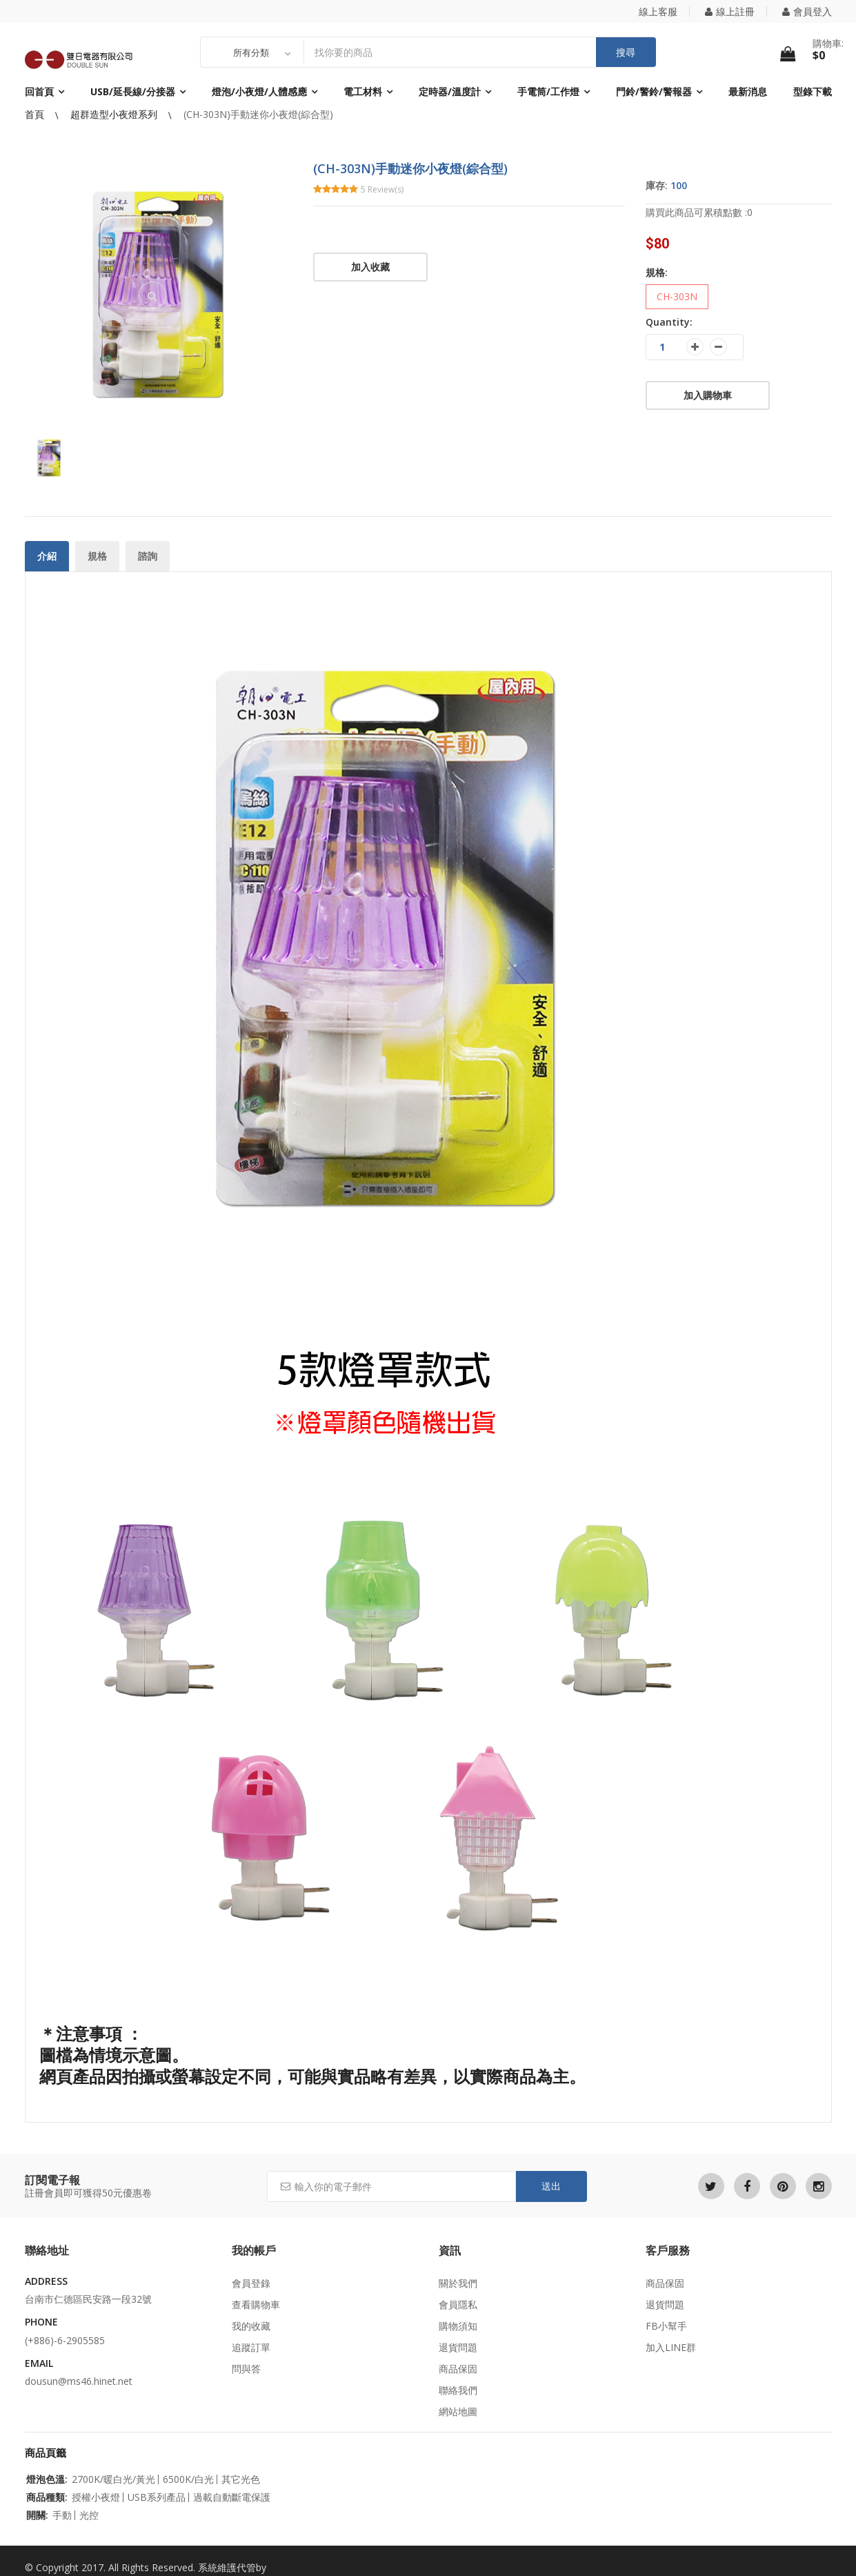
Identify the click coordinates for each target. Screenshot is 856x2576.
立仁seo (287, 2567)
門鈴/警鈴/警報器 (654, 91)
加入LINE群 (671, 2347)
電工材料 (363, 91)
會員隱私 (458, 2304)
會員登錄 (251, 2283)
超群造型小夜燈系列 (115, 114)
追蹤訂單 (251, 2347)
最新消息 (747, 91)
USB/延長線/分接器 (132, 91)
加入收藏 (370, 266)
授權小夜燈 (96, 2497)
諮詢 (147, 555)
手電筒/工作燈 (548, 91)
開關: (37, 2515)
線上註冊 (730, 11)
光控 (89, 2515)
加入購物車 (708, 395)
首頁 (36, 114)
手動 (62, 2515)
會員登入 (807, 11)
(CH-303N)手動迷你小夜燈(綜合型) (258, 114)
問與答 (246, 2368)
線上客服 (658, 11)
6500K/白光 (188, 2479)
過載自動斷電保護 (231, 2497)
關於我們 (458, 2283)
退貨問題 (458, 2347)
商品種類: (47, 2497)
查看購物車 (256, 2304)
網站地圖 (458, 2411)
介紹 (47, 555)
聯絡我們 (458, 2390)
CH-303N (677, 296)
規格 (97, 555)
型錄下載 (812, 91)
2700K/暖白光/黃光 (113, 2479)
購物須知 (458, 2325)
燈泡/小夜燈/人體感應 (259, 91)
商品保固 (458, 2368)
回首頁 (39, 91)
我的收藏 (251, 2325)
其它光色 (240, 2479)
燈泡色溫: (47, 2479)
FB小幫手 (666, 2325)
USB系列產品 (157, 2497)
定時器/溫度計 (450, 91)
